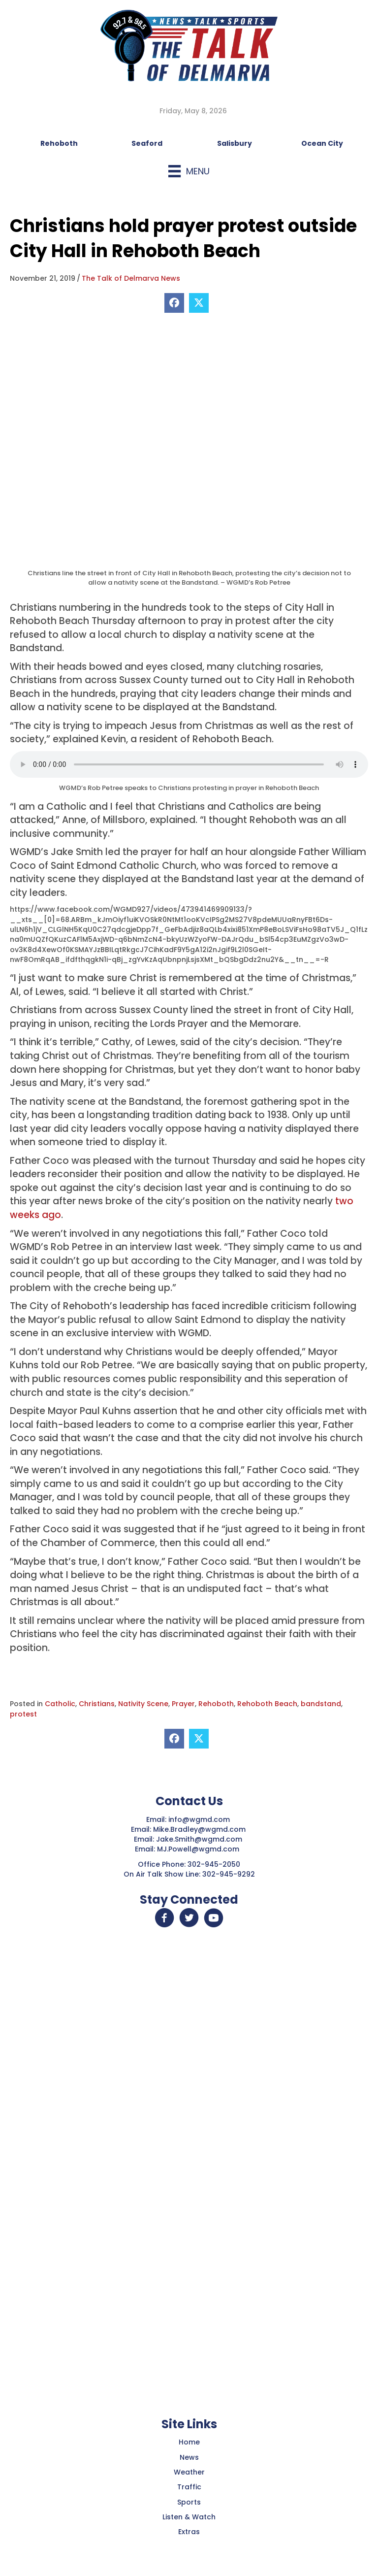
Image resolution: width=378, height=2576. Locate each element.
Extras (189, 2532)
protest (23, 1714)
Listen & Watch (189, 2517)
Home (189, 2442)
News (189, 2457)
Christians (97, 1704)
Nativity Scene (143, 1704)
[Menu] (188, 171)
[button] (164, 1918)
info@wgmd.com (200, 1819)
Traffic (189, 2487)
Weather (189, 2472)
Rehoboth (216, 1704)
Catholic (60, 1704)
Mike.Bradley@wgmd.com (199, 1829)
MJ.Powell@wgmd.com (200, 1849)
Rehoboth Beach (267, 1704)
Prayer (183, 1704)
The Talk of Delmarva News (131, 278)
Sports (189, 2502)
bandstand (321, 1704)
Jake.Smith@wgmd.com (200, 1839)
